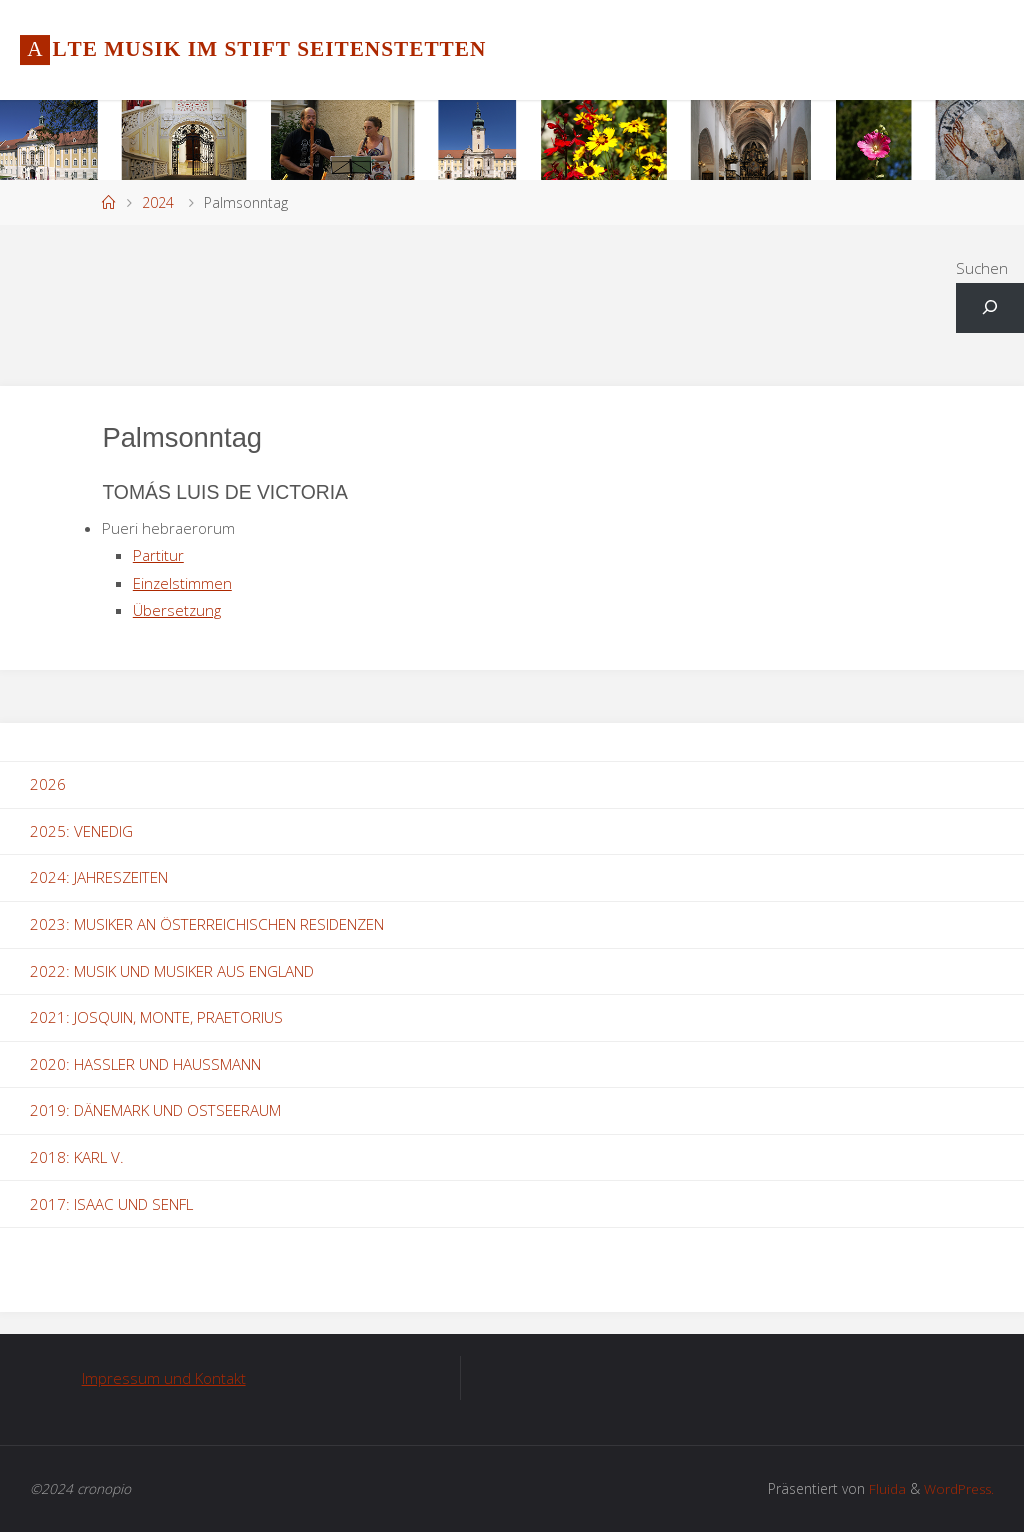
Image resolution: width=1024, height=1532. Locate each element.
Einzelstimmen (183, 583)
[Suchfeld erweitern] (990, 308)
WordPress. (958, 1488)
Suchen (982, 268)
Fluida (883, 1488)
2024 (158, 202)
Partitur (158, 555)
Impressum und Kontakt (164, 1378)
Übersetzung (177, 610)
